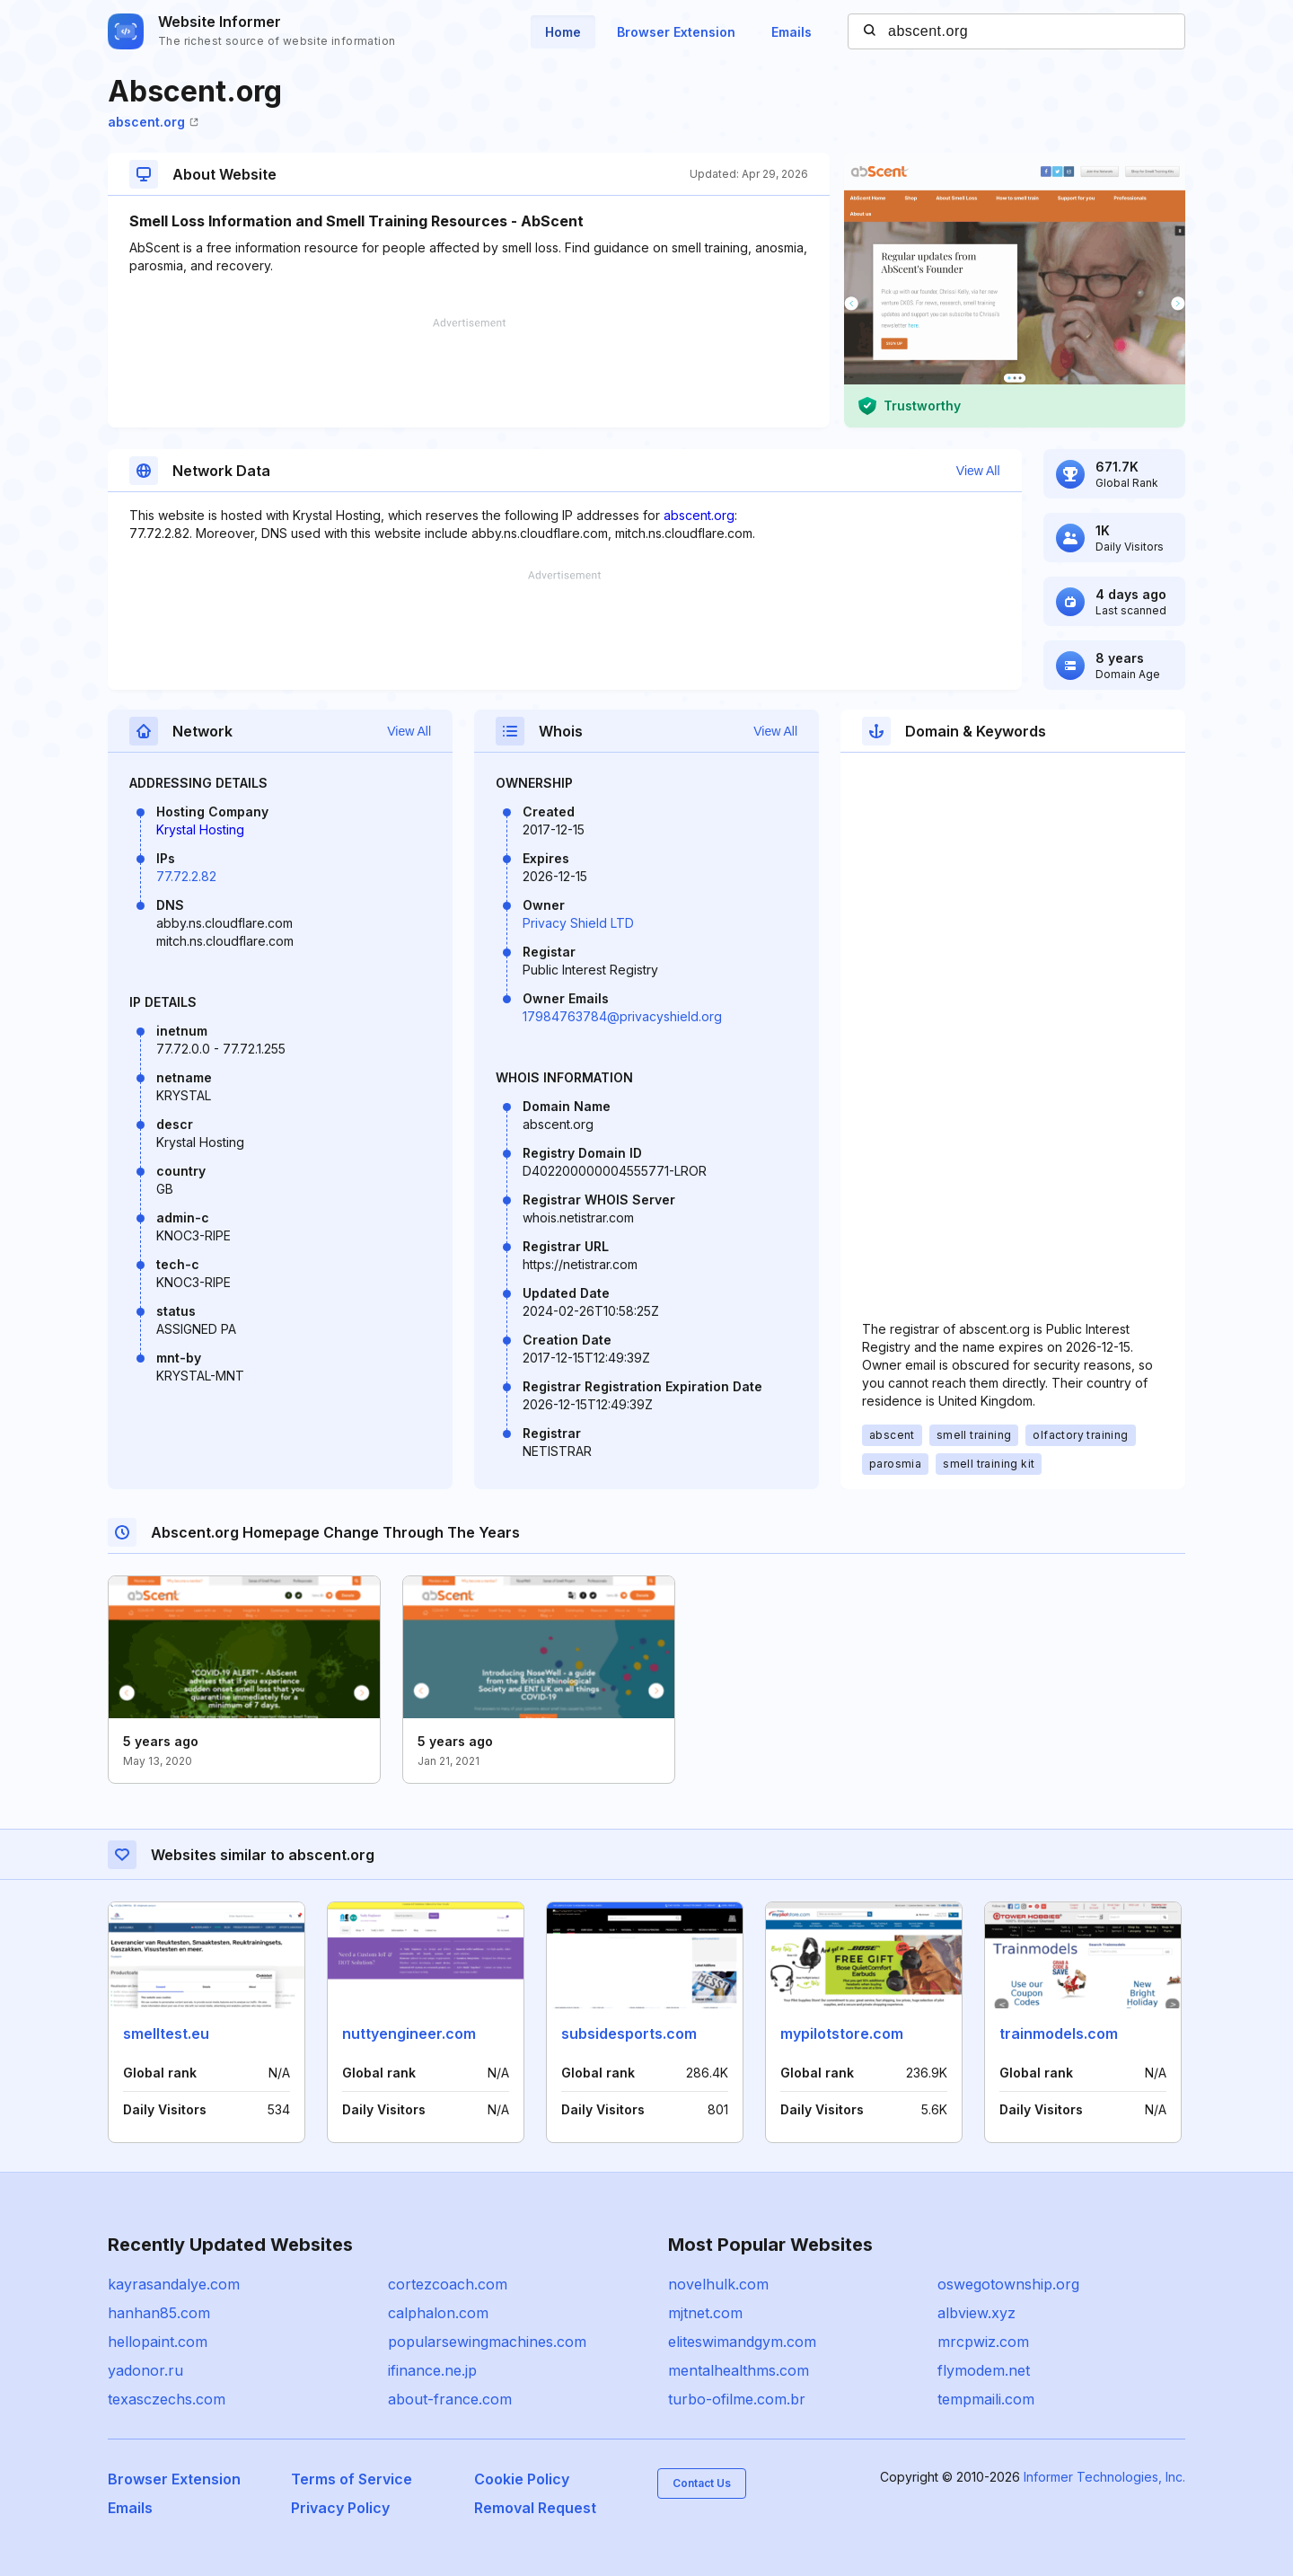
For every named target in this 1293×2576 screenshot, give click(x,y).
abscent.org (153, 121)
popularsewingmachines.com (487, 2342)
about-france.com (450, 2399)
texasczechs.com (166, 2399)
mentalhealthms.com (738, 2370)
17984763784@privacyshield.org (622, 1016)
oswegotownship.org (1008, 2284)
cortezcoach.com (447, 2284)
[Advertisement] (468, 372)
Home (563, 32)
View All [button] (978, 470)
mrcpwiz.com (983, 2342)
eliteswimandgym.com (742, 2342)
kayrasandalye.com (174, 2284)
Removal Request (535, 2508)
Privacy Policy (340, 2508)
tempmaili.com (985, 2399)
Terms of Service (351, 2479)
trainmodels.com (1058, 2033)
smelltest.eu (166, 2033)
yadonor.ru (145, 2370)
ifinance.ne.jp (432, 2370)
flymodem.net (983, 2370)
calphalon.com (438, 2313)
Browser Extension (676, 32)
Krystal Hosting (200, 829)
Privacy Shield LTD (578, 923)
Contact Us (702, 2483)
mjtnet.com (705, 2313)
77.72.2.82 (186, 876)
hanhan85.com (159, 2313)
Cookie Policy (521, 2479)
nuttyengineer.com (409, 2033)
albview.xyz (976, 2313)
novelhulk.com (718, 2284)
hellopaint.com (157, 2342)
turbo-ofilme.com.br (736, 2399)
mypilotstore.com (841, 2033)
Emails (791, 32)
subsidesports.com (629, 2033)
